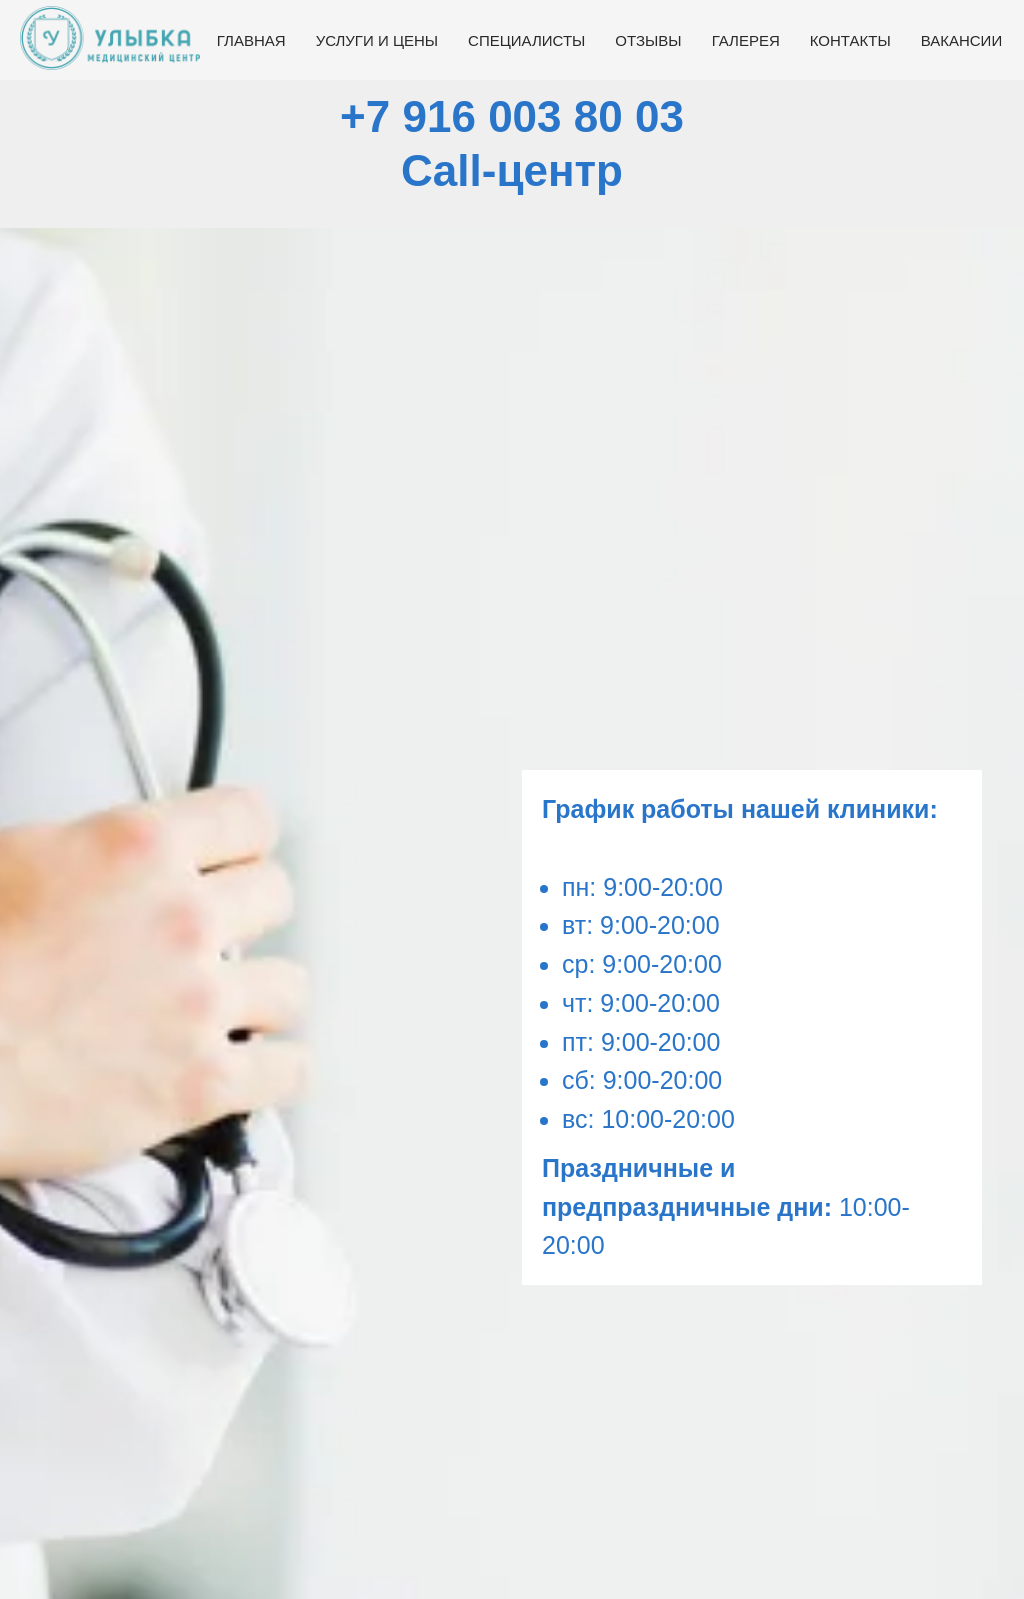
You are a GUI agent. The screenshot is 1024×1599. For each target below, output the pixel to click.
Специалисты (526, 40)
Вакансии (961, 40)
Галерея (746, 40)
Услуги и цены (377, 40)
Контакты (850, 40)
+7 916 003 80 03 (512, 116)
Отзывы (648, 40)
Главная (251, 40)
